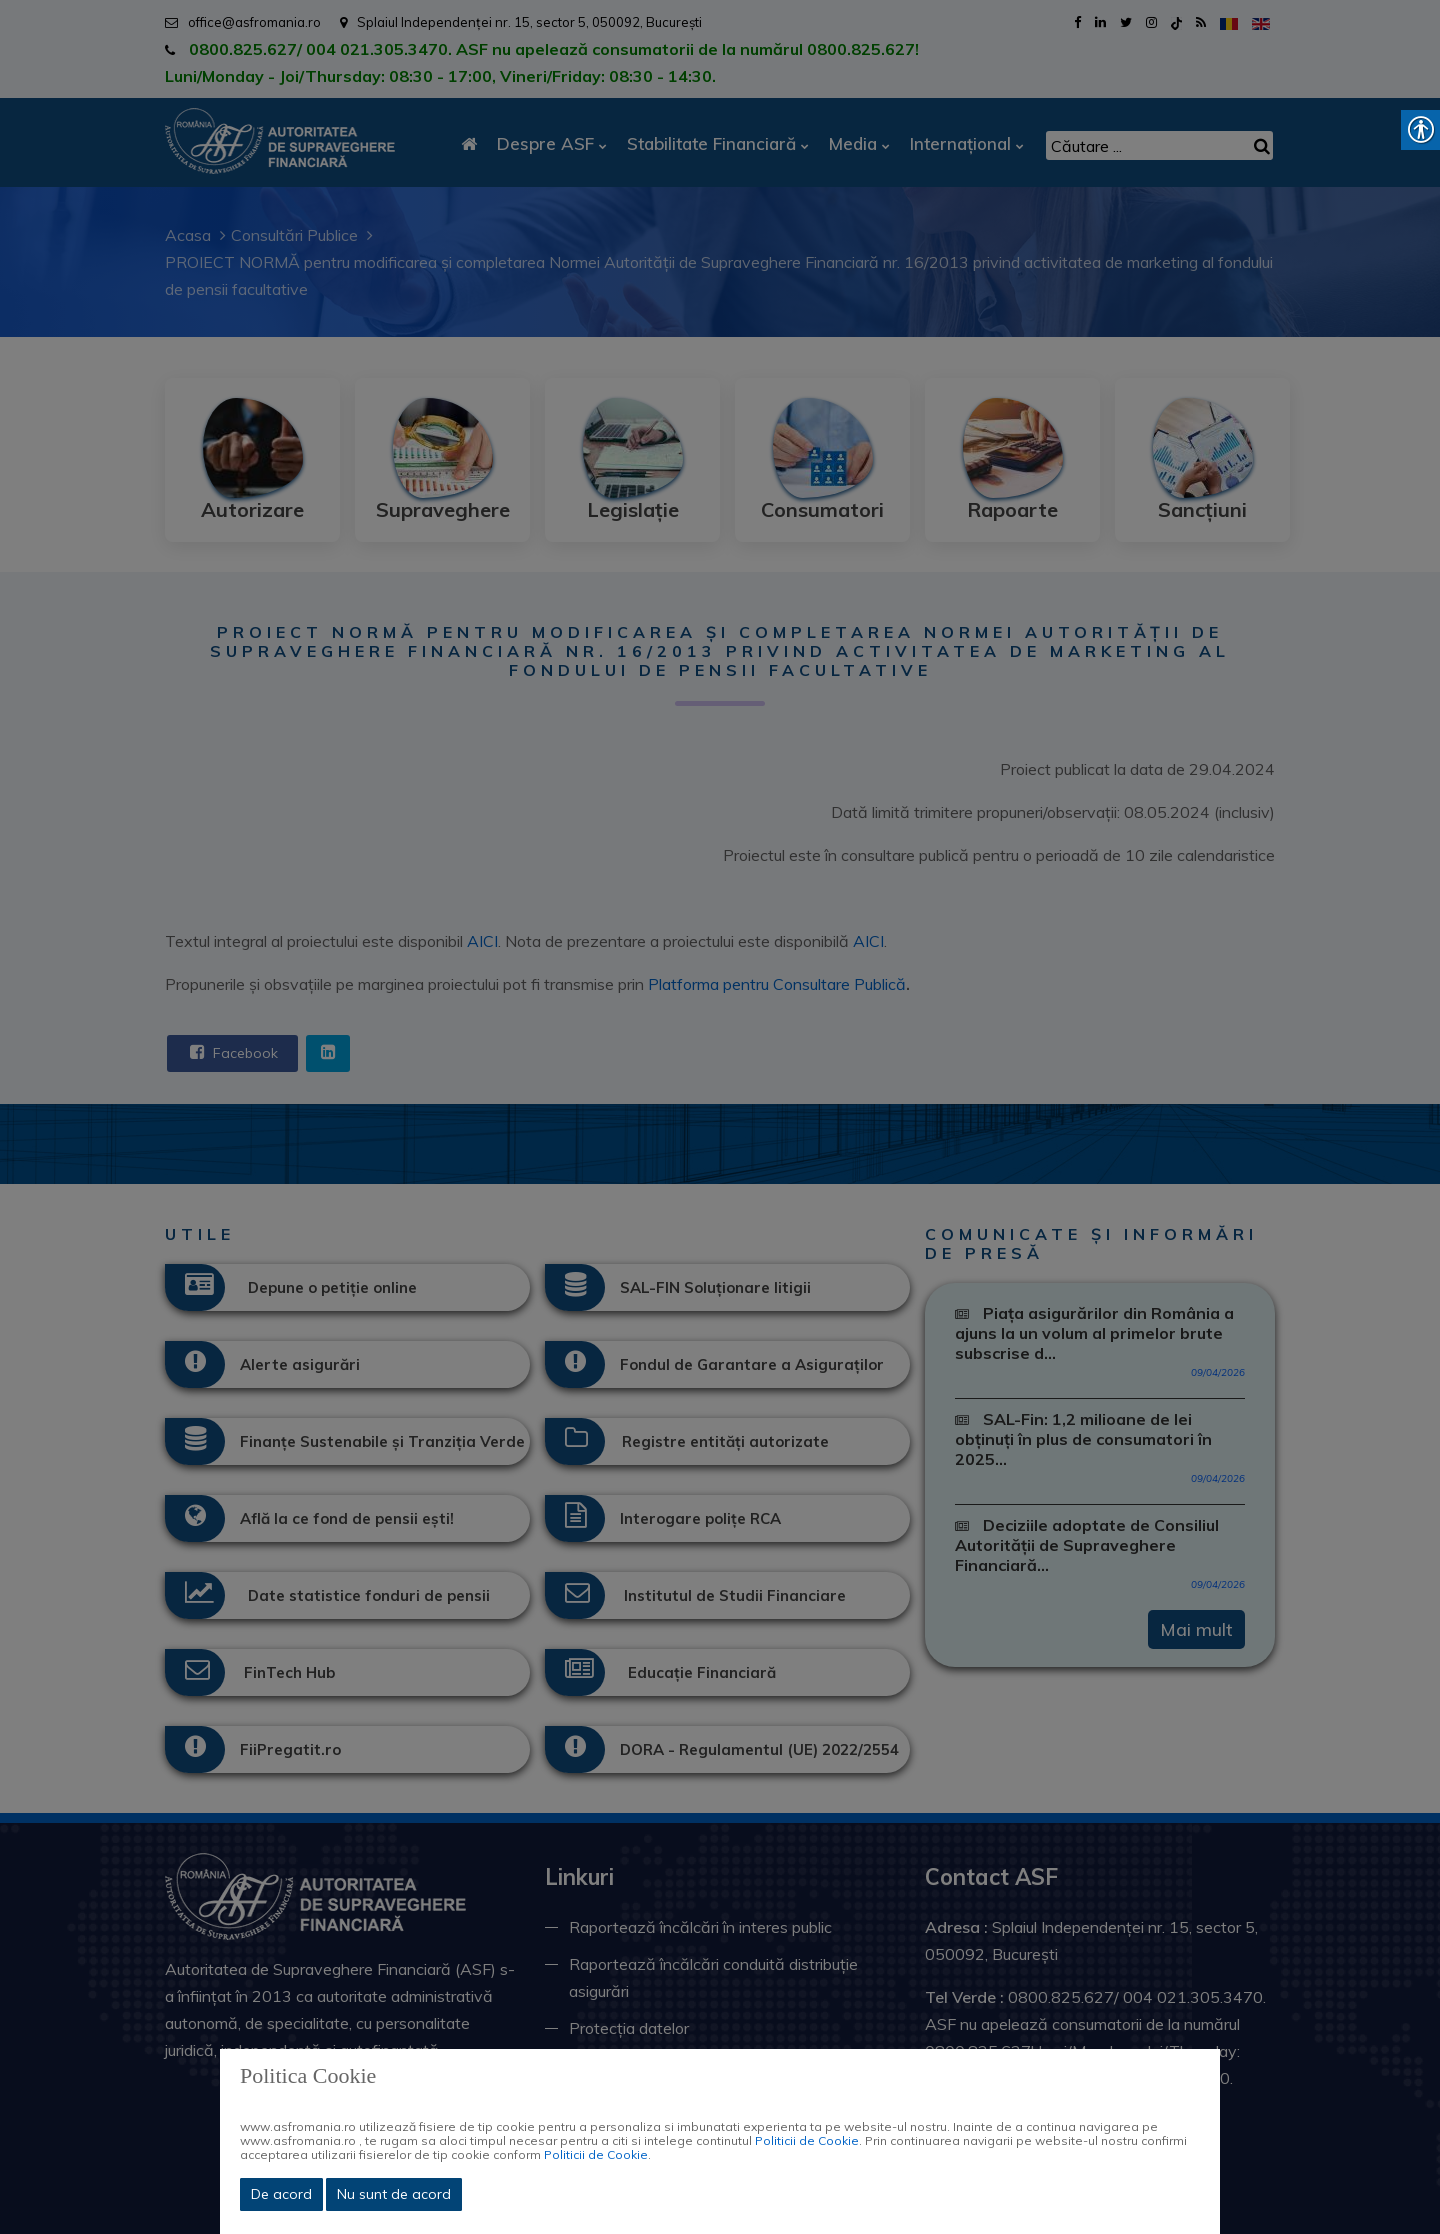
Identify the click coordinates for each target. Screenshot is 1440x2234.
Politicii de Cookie (807, 2140)
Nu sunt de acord (394, 2194)
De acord (281, 2194)
